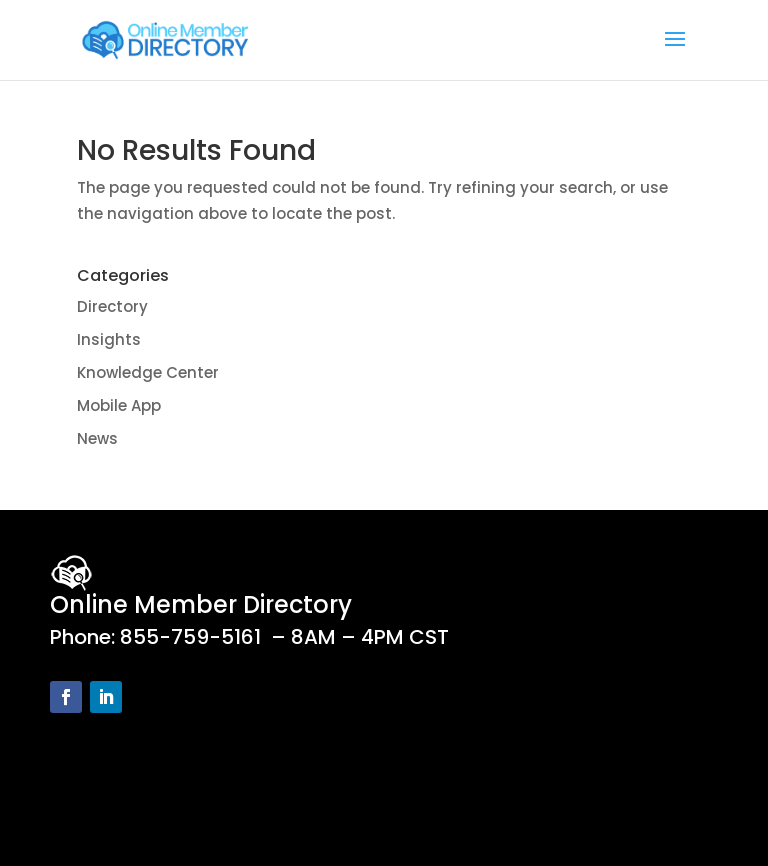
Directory (112, 306)
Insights (109, 339)
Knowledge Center (148, 372)
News (97, 438)
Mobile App (119, 405)
